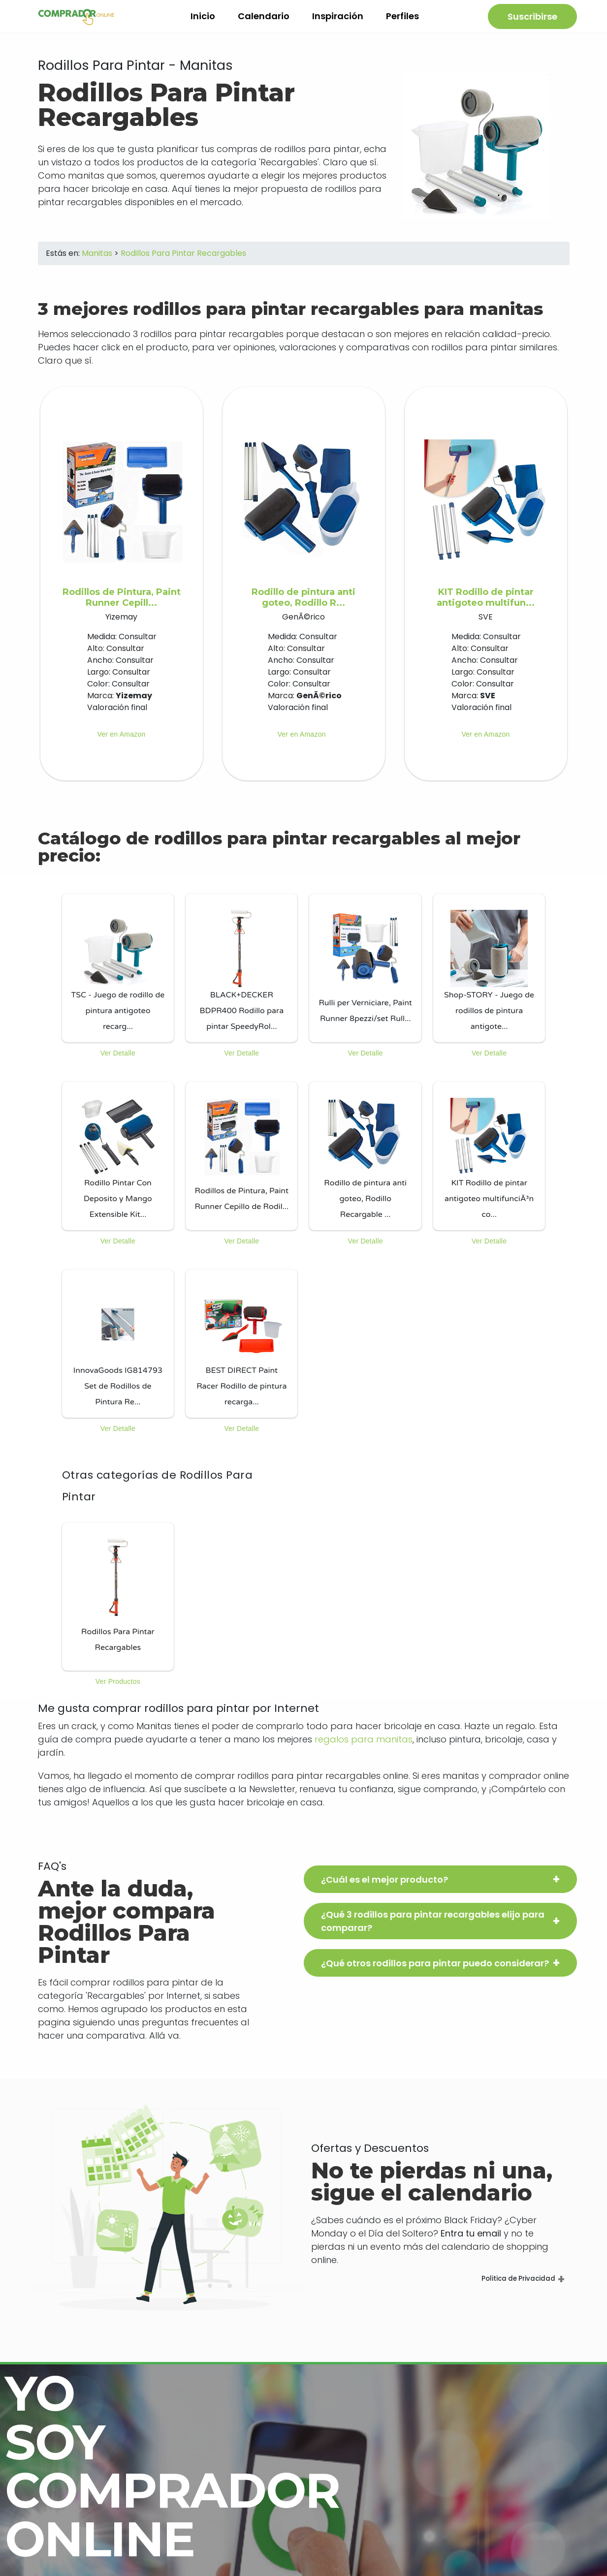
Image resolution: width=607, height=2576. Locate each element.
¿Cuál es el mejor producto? (384, 1887)
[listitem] (118, 975)
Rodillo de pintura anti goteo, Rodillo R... (303, 605)
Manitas (97, 260)
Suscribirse (532, 20)
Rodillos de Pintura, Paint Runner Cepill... (122, 605)
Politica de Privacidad (516, 2286)
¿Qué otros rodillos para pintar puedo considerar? (435, 1970)
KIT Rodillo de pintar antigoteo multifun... (486, 605)
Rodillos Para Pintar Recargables (183, 260)
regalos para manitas (364, 1746)
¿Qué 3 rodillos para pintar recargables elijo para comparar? (432, 1928)
